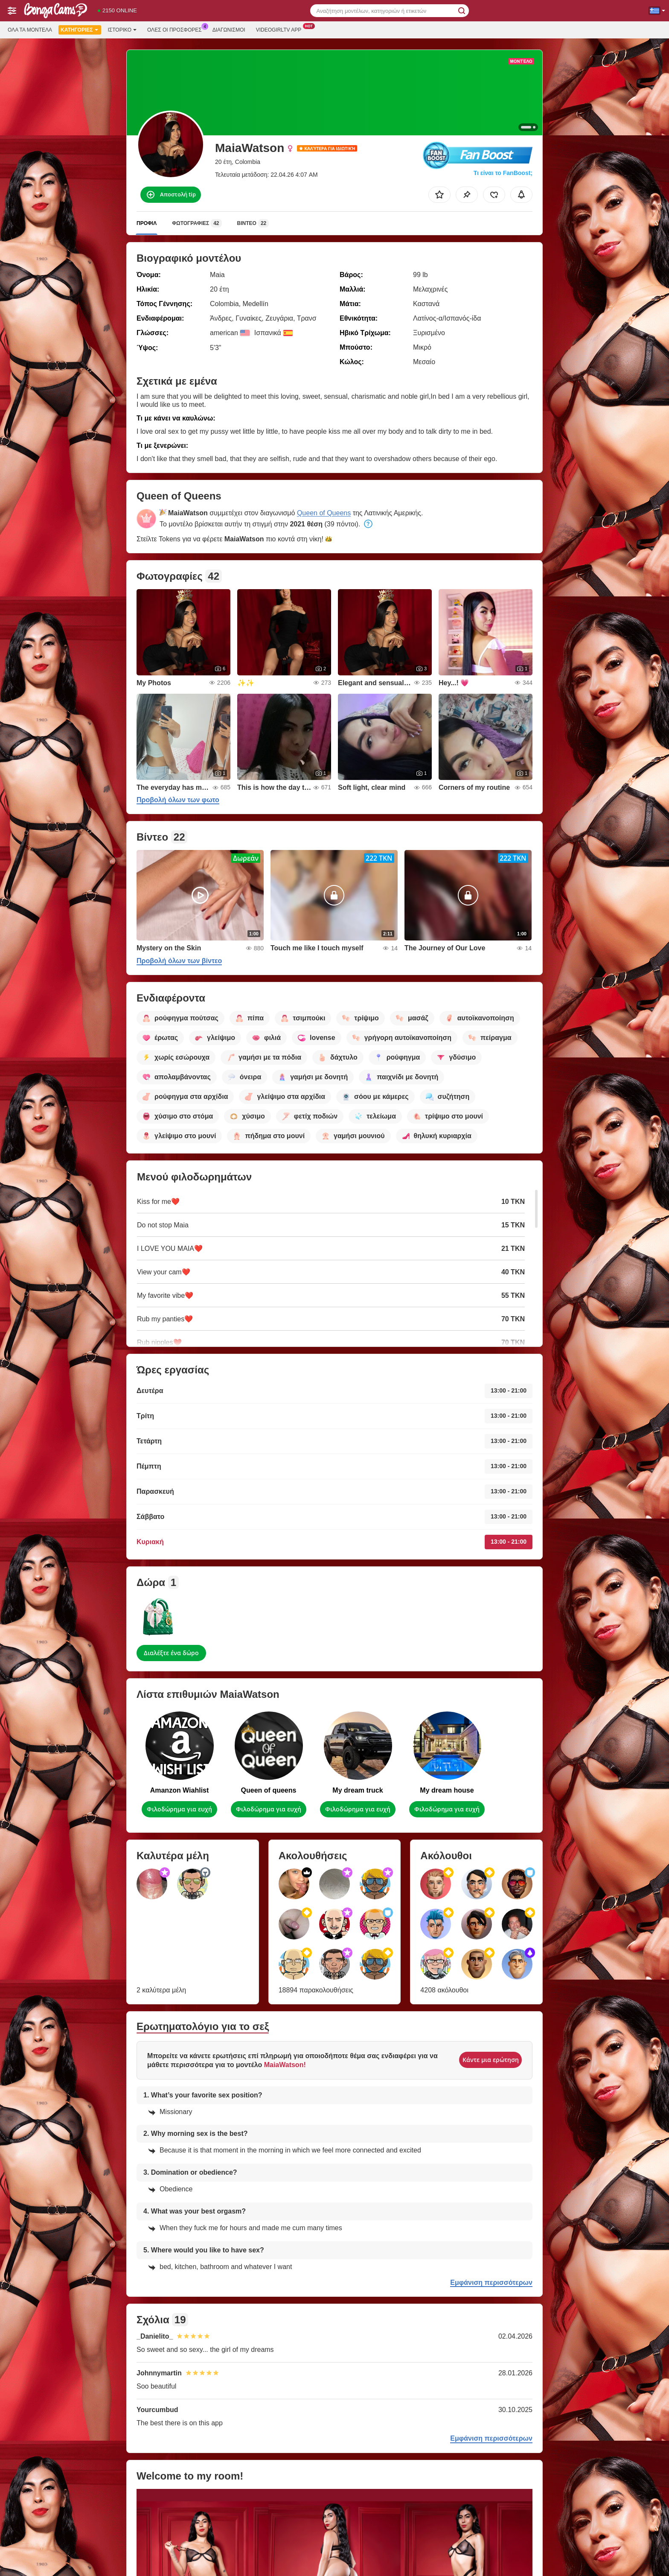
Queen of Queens (324, 513)
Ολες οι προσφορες (176, 29)
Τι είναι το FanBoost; (503, 172)
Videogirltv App (280, 29)
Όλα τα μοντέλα (30, 30)
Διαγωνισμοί (228, 30)
